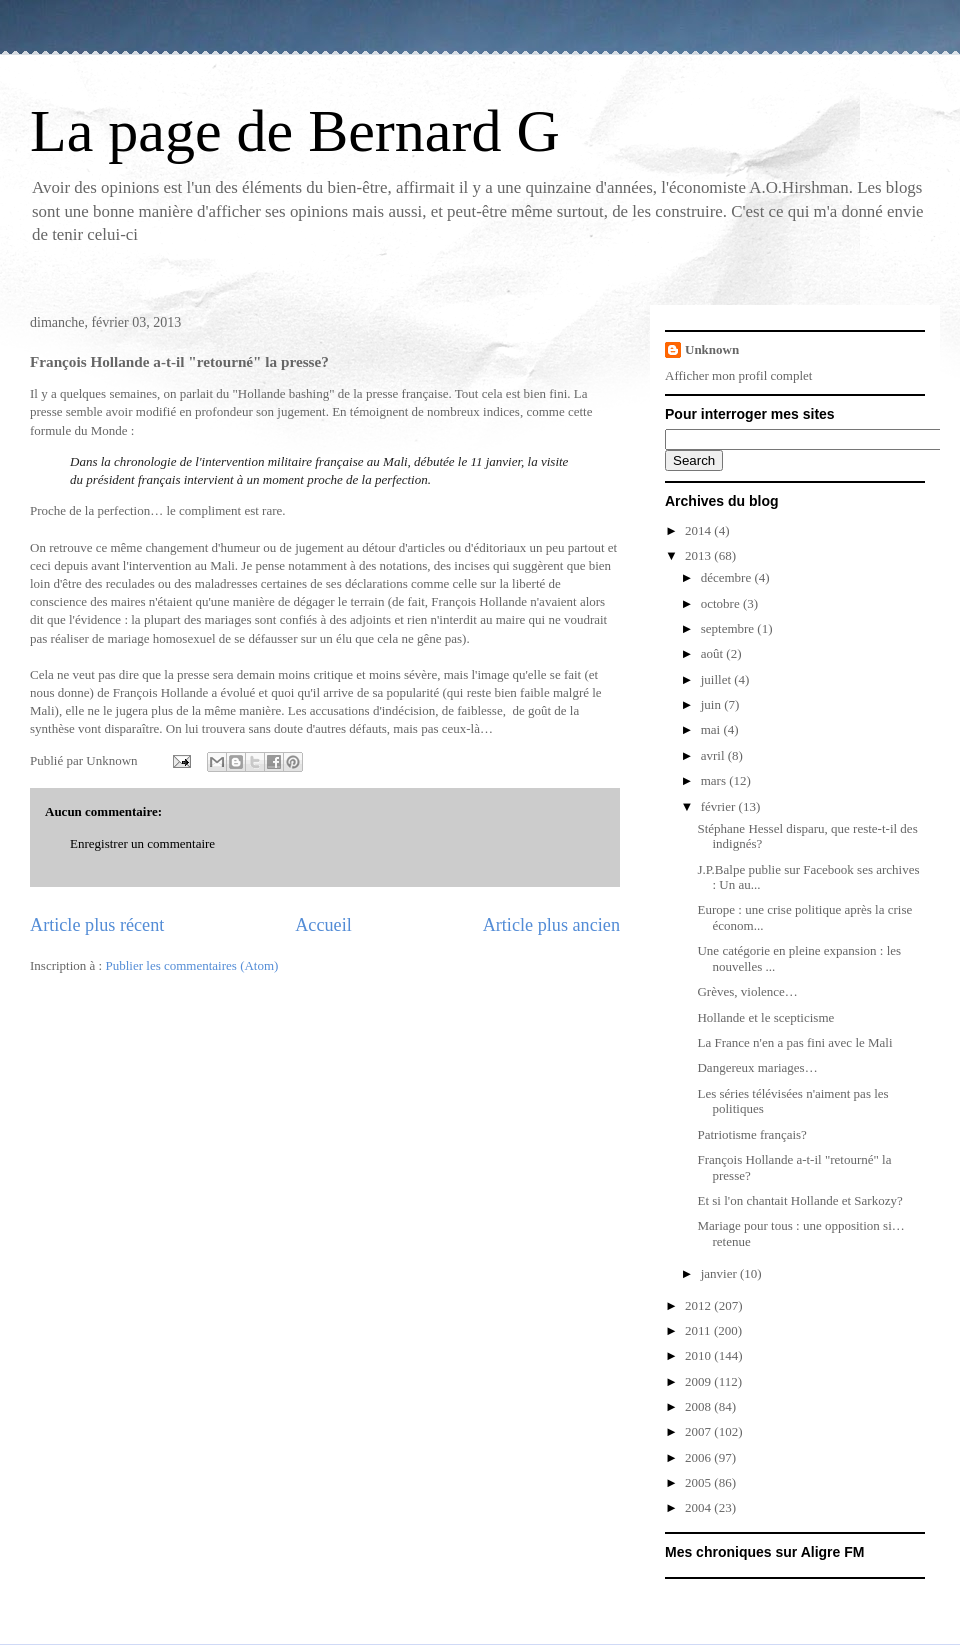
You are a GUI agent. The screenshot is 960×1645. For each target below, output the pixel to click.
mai (712, 729)
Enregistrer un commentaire (142, 843)
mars (715, 780)
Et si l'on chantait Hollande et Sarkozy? (799, 1200)
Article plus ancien (551, 925)
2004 (699, 1507)
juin (712, 704)
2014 (699, 530)
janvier (720, 1273)
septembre (729, 628)
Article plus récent (97, 925)
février (720, 806)
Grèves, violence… (747, 991)
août (714, 653)
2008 (699, 1406)
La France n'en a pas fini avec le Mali (794, 1042)
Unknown (712, 349)
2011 (699, 1330)
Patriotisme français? (751, 1134)
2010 (699, 1355)
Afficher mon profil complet (738, 375)
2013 (699, 555)
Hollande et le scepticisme (765, 1017)
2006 (699, 1457)
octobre (722, 603)
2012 (699, 1305)
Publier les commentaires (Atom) (191, 965)
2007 (699, 1431)
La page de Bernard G (295, 131)
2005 (699, 1482)
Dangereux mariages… (757, 1067)
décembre (728, 577)
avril (714, 755)
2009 (699, 1381)
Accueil (323, 925)
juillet (718, 679)
